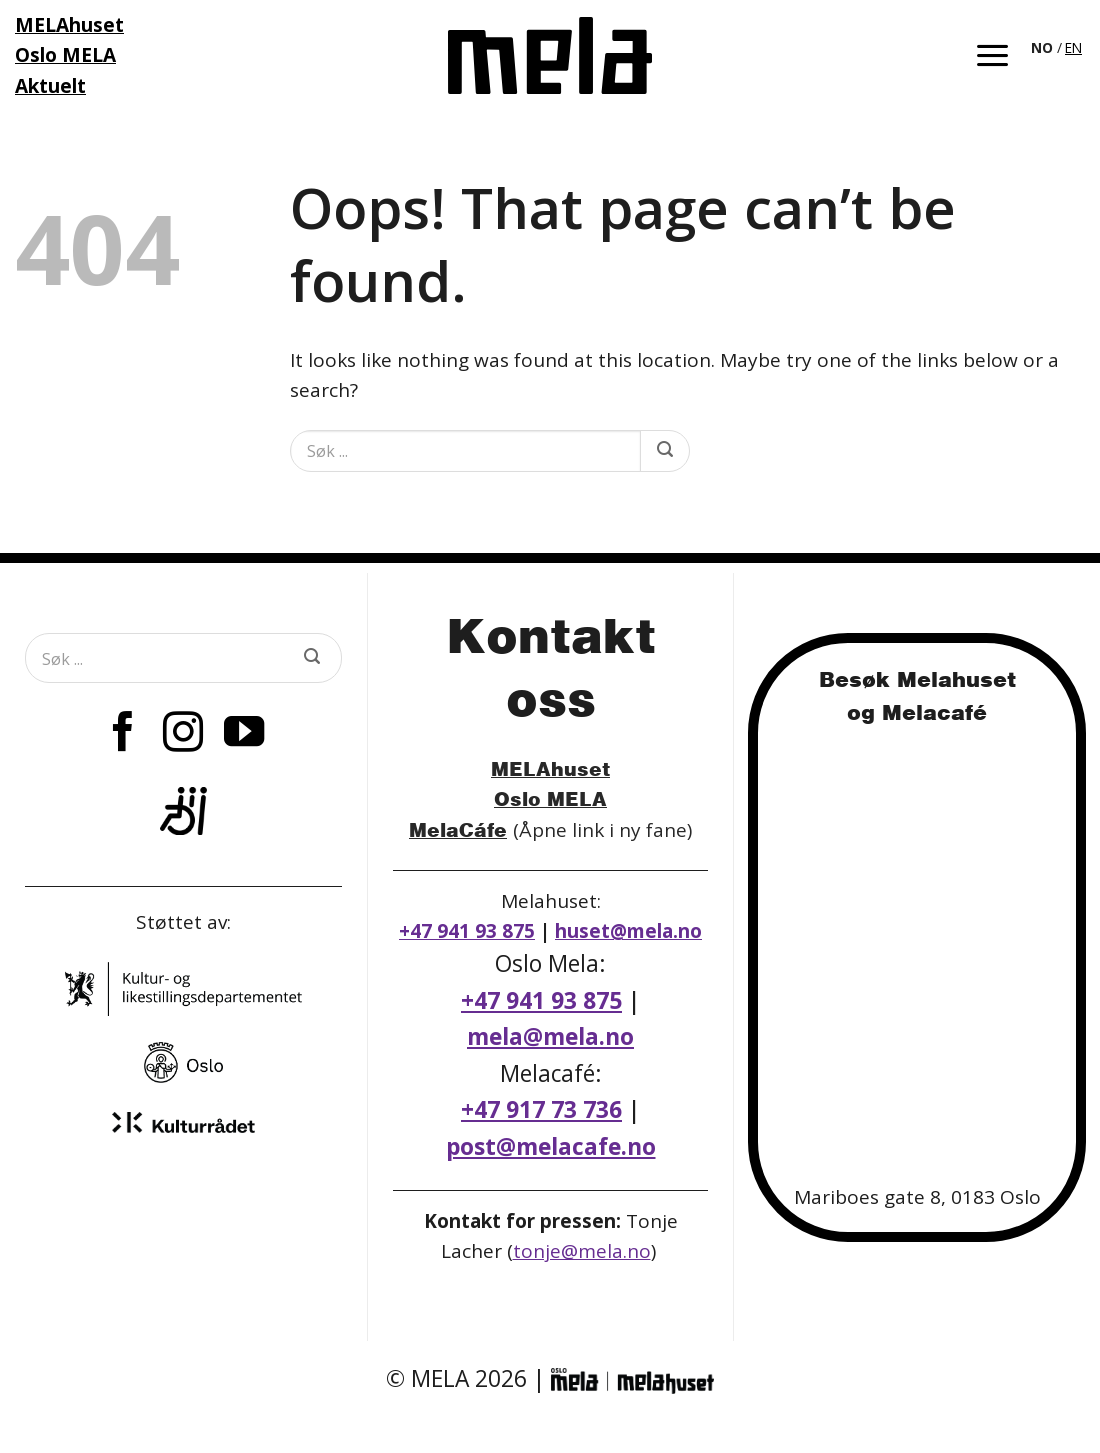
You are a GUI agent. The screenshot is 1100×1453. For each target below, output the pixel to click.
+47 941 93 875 (467, 931)
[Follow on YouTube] (244, 735)
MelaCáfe (458, 829)
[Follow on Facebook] (123, 735)
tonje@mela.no (582, 1251)
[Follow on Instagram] (183, 735)
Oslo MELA (550, 798)
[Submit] (664, 451)
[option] (1073, 48)
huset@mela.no (628, 931)
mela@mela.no (550, 1036)
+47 (541, 1109)
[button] (992, 55)
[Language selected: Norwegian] (1058, 46)
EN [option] (1073, 47)
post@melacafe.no (551, 1146)
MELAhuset (550, 768)
